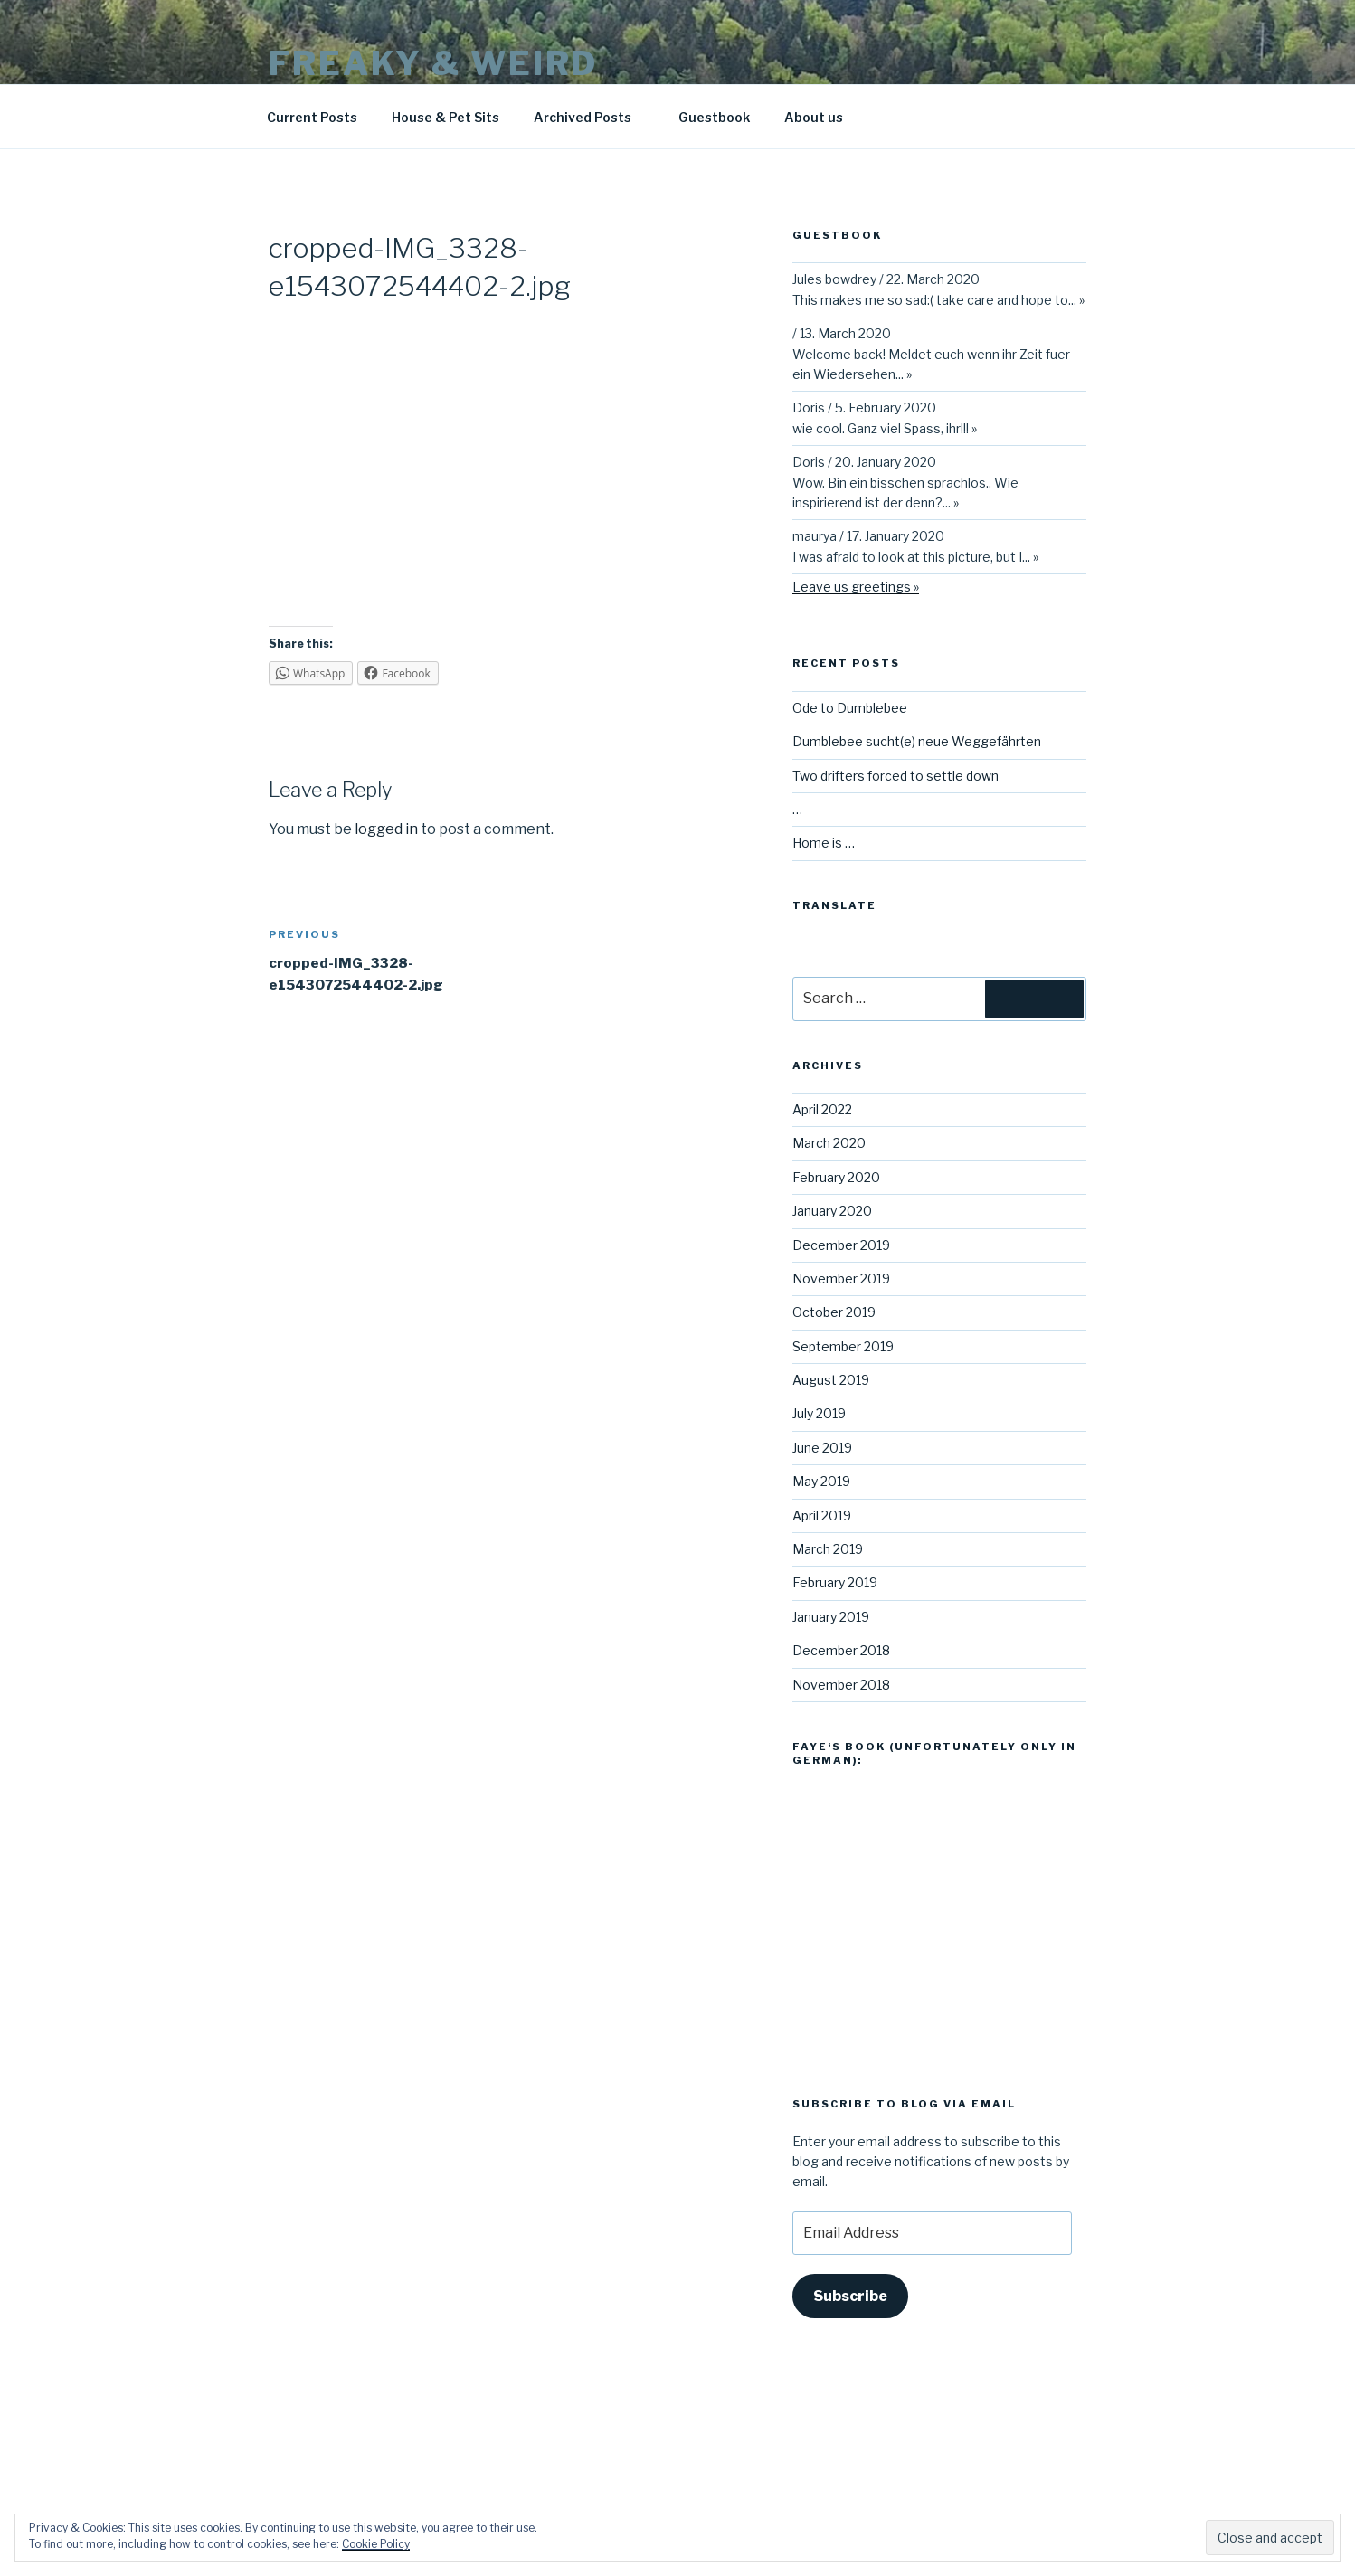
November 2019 (841, 1278)
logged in (386, 829)
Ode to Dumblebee (849, 707)
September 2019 (843, 1346)
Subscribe (850, 2296)
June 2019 (822, 1447)
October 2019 (834, 1312)
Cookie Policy (376, 2544)
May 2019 (821, 1481)
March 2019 (827, 1549)
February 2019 (834, 1582)
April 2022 (822, 1109)
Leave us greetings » (855, 586)
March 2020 (829, 1143)
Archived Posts (591, 117)
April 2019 (821, 1515)
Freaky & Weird (433, 63)
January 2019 (830, 1616)
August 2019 (830, 1379)
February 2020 (836, 1177)
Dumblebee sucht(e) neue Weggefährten (916, 741)
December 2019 (841, 1245)
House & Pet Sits (445, 117)
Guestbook (714, 117)
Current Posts (312, 117)
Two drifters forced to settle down (895, 775)
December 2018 (841, 1650)
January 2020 (832, 1210)
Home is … (823, 842)
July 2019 (819, 1413)
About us (813, 117)
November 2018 (841, 1684)
